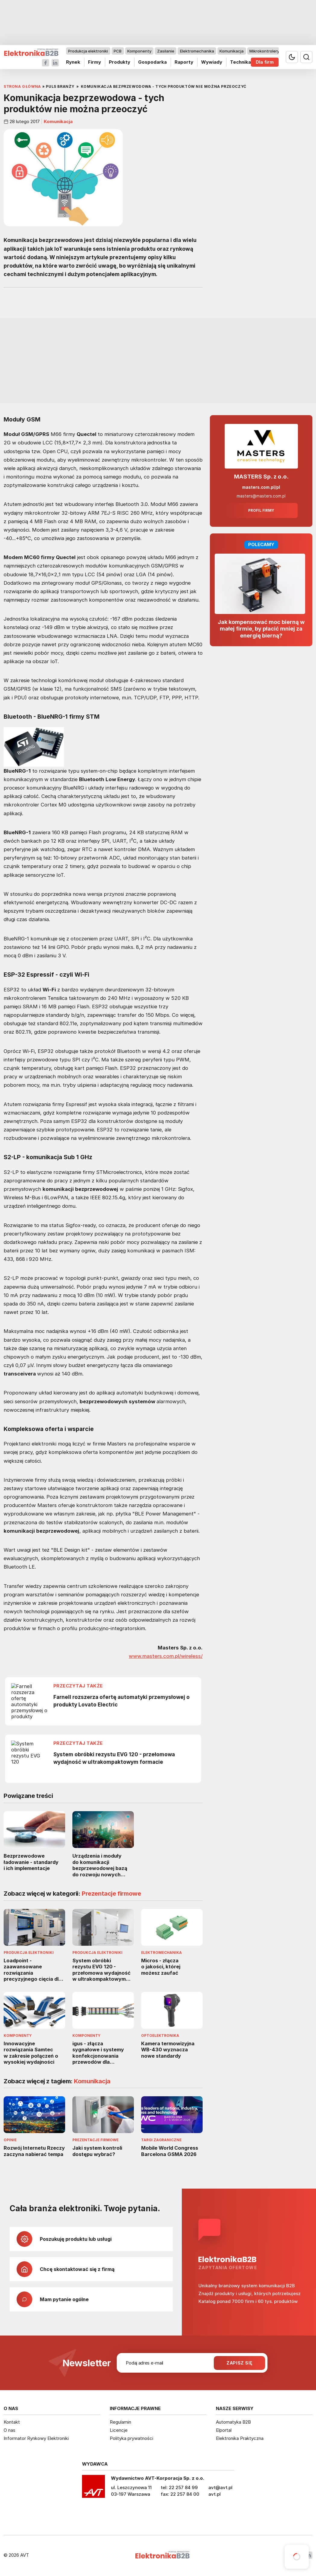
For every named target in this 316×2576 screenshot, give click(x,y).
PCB (118, 51)
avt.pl (214, 2494)
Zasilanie (165, 51)
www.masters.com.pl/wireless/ (166, 1656)
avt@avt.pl (220, 2487)
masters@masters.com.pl (261, 496)
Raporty (184, 62)
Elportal (224, 2430)
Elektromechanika (197, 51)
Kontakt (12, 2422)
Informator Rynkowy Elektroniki (36, 2438)
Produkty (119, 62)
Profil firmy (261, 510)
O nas (9, 2430)
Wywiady (211, 62)
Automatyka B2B (233, 2422)
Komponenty (139, 51)
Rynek (73, 62)
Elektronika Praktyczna (240, 2438)
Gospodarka (152, 62)
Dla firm (265, 62)
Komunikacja (232, 51)
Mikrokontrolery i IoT (268, 51)
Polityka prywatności (131, 2438)
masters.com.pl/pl (261, 487)
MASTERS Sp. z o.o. (261, 476)
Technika (240, 62)
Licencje (119, 2430)
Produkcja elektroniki (88, 51)
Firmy (94, 62)
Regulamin (120, 2422)
